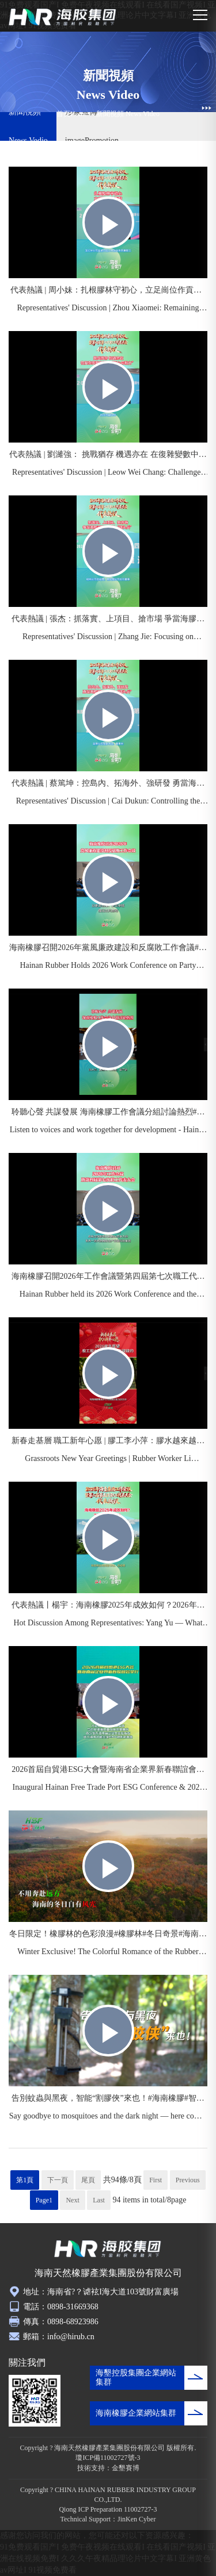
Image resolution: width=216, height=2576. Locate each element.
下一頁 (57, 2180)
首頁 (63, 114)
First (155, 2180)
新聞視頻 (110, 114)
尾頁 (88, 2180)
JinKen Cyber (137, 2519)
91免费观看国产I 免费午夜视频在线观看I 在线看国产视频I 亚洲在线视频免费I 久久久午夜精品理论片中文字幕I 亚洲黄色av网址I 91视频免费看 (108, 2558)
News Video (143, 114)
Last (99, 2200)
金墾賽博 (125, 2468)
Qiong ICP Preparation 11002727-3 (108, 2509)
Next (72, 2200)
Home (78, 114)
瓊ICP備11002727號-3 (107, 2458)
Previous (188, 2180)
